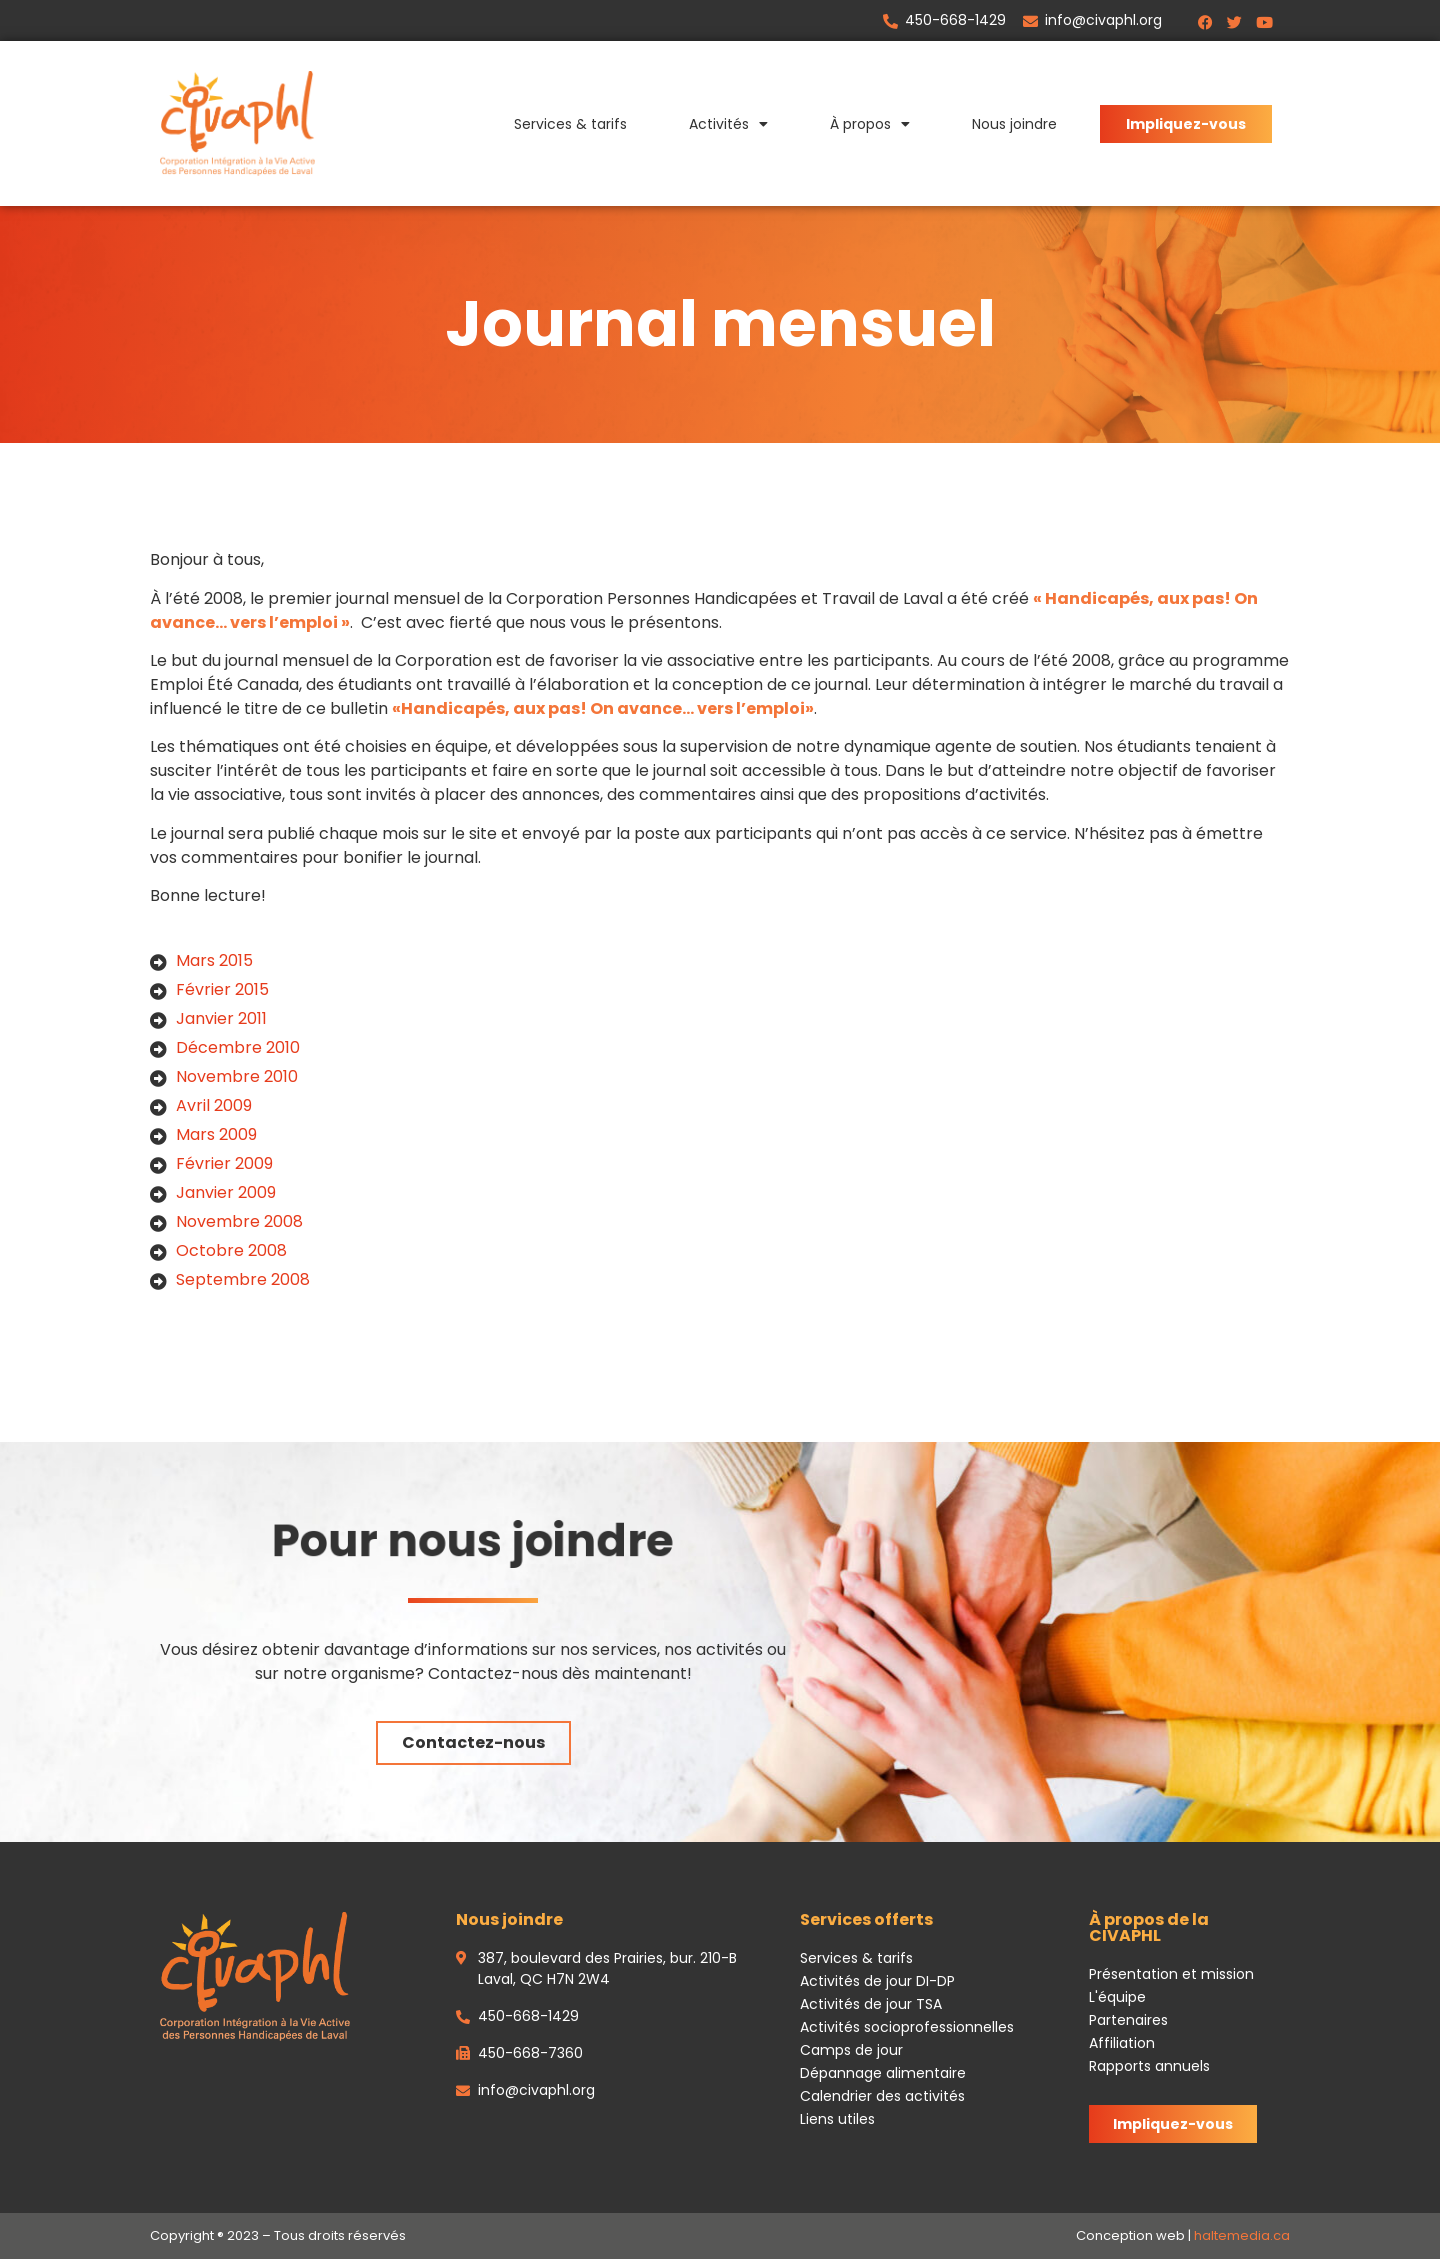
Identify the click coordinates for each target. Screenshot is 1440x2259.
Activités (728, 124)
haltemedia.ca (1242, 2235)
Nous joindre (1014, 124)
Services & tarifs (570, 124)
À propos (870, 124)
